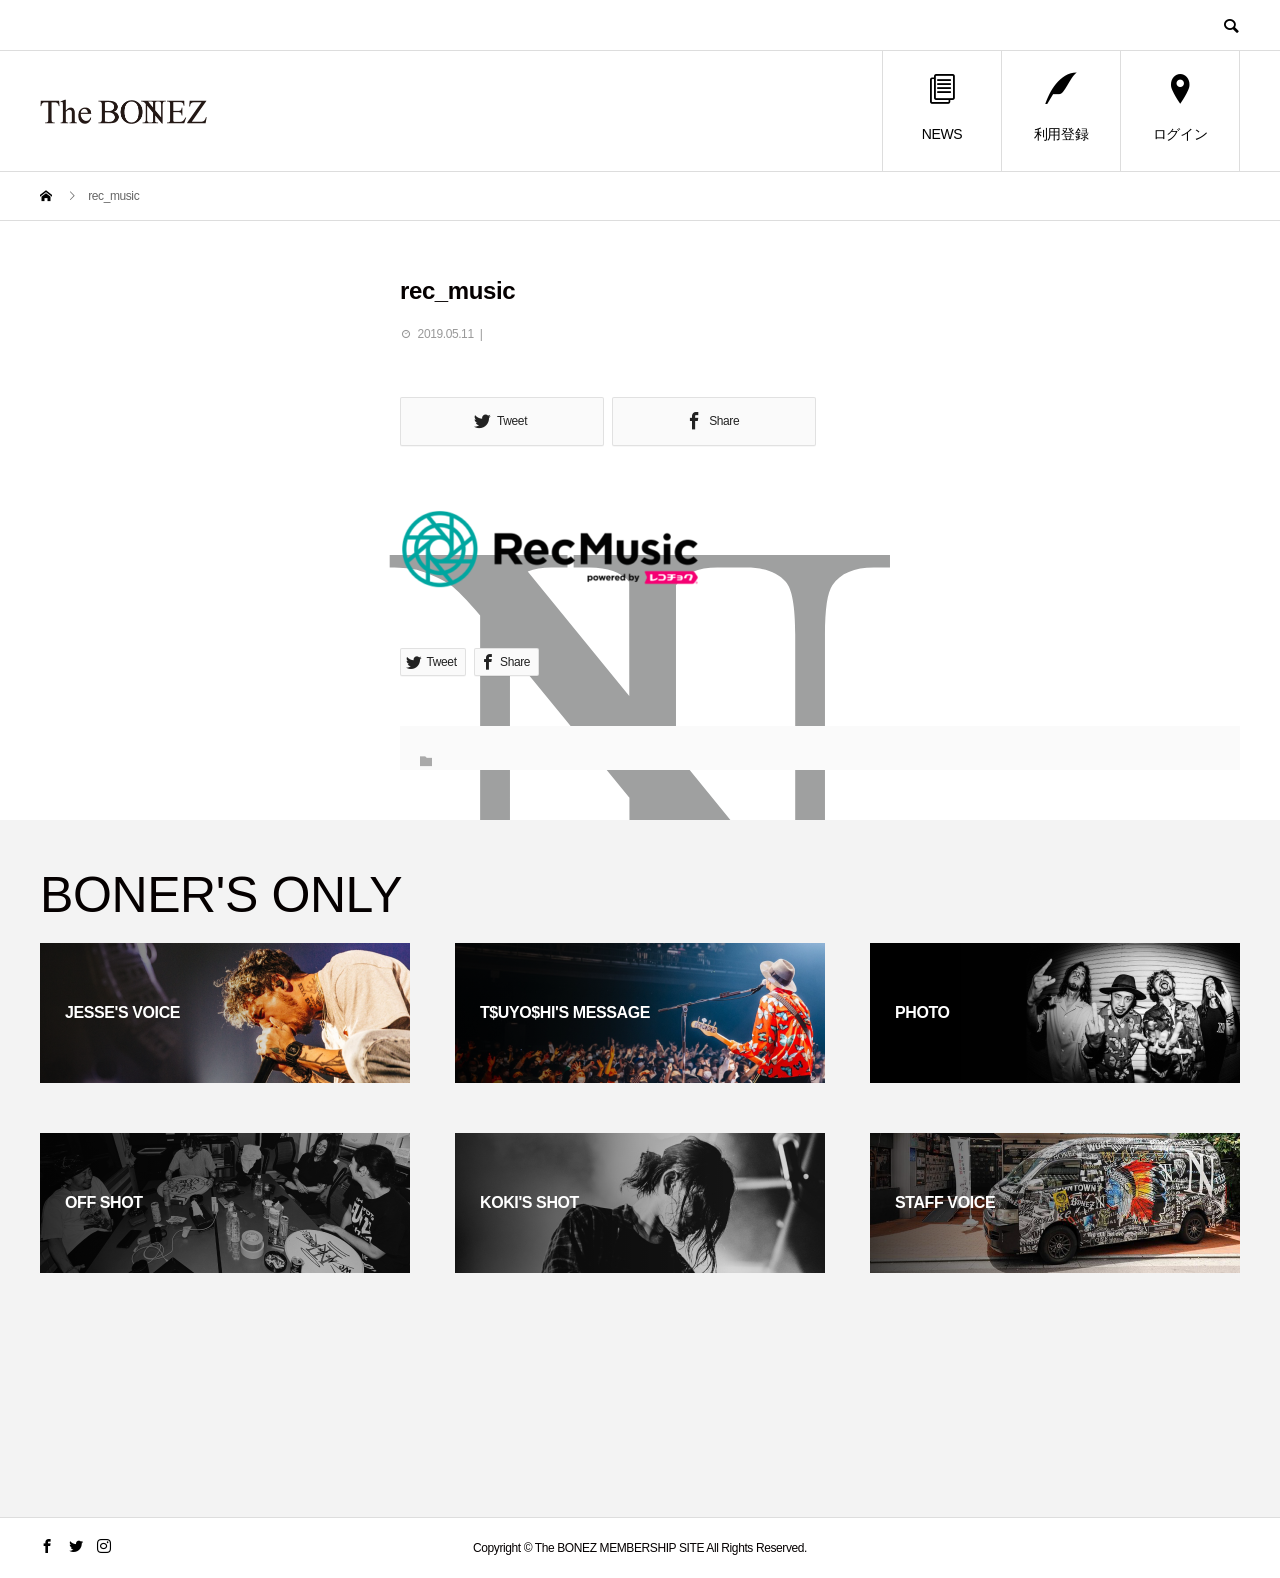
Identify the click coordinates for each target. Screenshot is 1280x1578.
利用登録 (1061, 108)
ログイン (1180, 108)
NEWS (942, 108)
